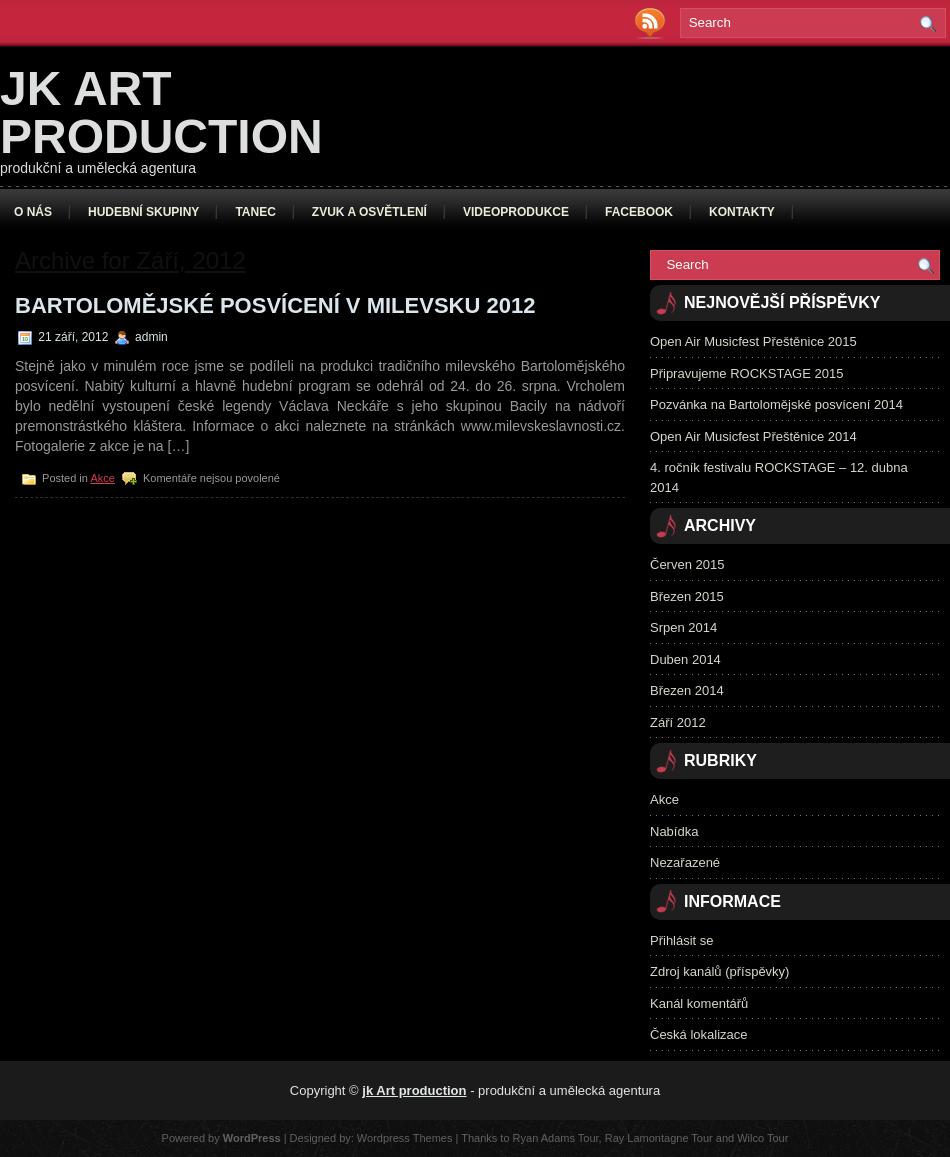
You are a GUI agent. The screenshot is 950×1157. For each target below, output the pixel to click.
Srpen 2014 (683, 627)
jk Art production (161, 112)
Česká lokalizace (699, 1034)
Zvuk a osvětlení (369, 212)
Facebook (639, 212)
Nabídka (674, 831)
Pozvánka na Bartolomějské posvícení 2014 (776, 404)
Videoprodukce (516, 212)
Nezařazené (685, 862)
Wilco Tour (762, 1138)
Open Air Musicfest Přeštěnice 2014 (753, 436)
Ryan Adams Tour (556, 1138)
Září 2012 (678, 722)
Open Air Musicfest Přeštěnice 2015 (753, 341)
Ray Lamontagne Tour (659, 1138)
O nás (33, 212)
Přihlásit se (682, 940)
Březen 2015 (687, 596)
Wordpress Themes (405, 1138)
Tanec (255, 212)
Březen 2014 (687, 690)
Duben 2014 (685, 659)
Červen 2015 (687, 564)
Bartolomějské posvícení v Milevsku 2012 (275, 305)
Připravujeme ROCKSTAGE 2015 (746, 373)
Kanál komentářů (699, 1003)
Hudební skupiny (143, 212)
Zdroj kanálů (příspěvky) (719, 971)
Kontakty (742, 212)
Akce (102, 478)
